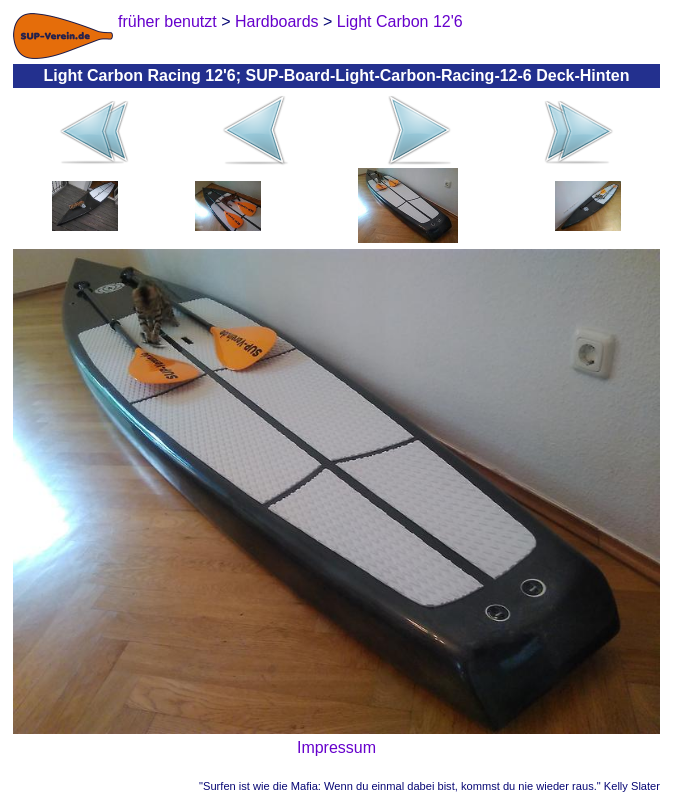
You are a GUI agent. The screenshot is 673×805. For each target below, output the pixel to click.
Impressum (336, 747)
